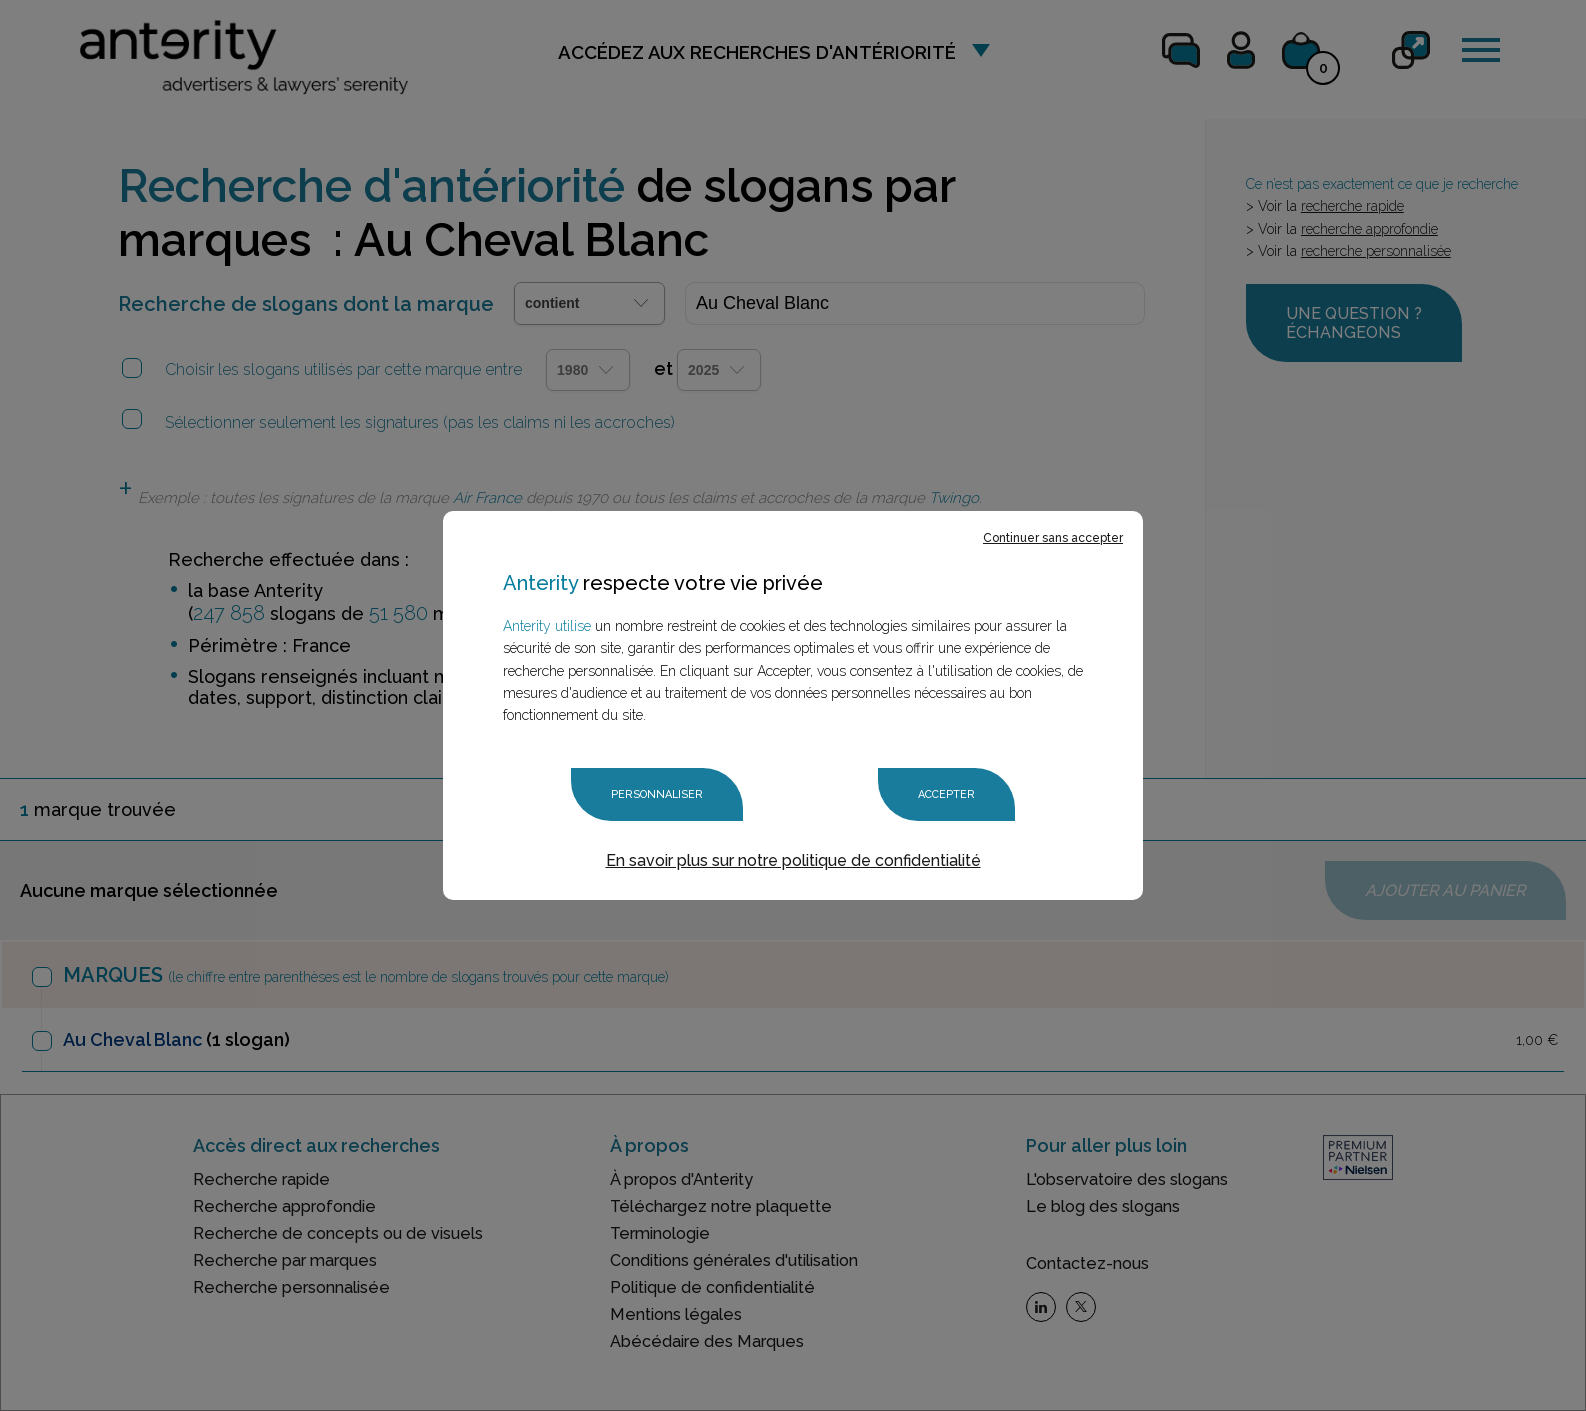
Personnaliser (657, 794)
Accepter (946, 794)
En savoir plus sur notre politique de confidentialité (793, 860)
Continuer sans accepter (1053, 538)
